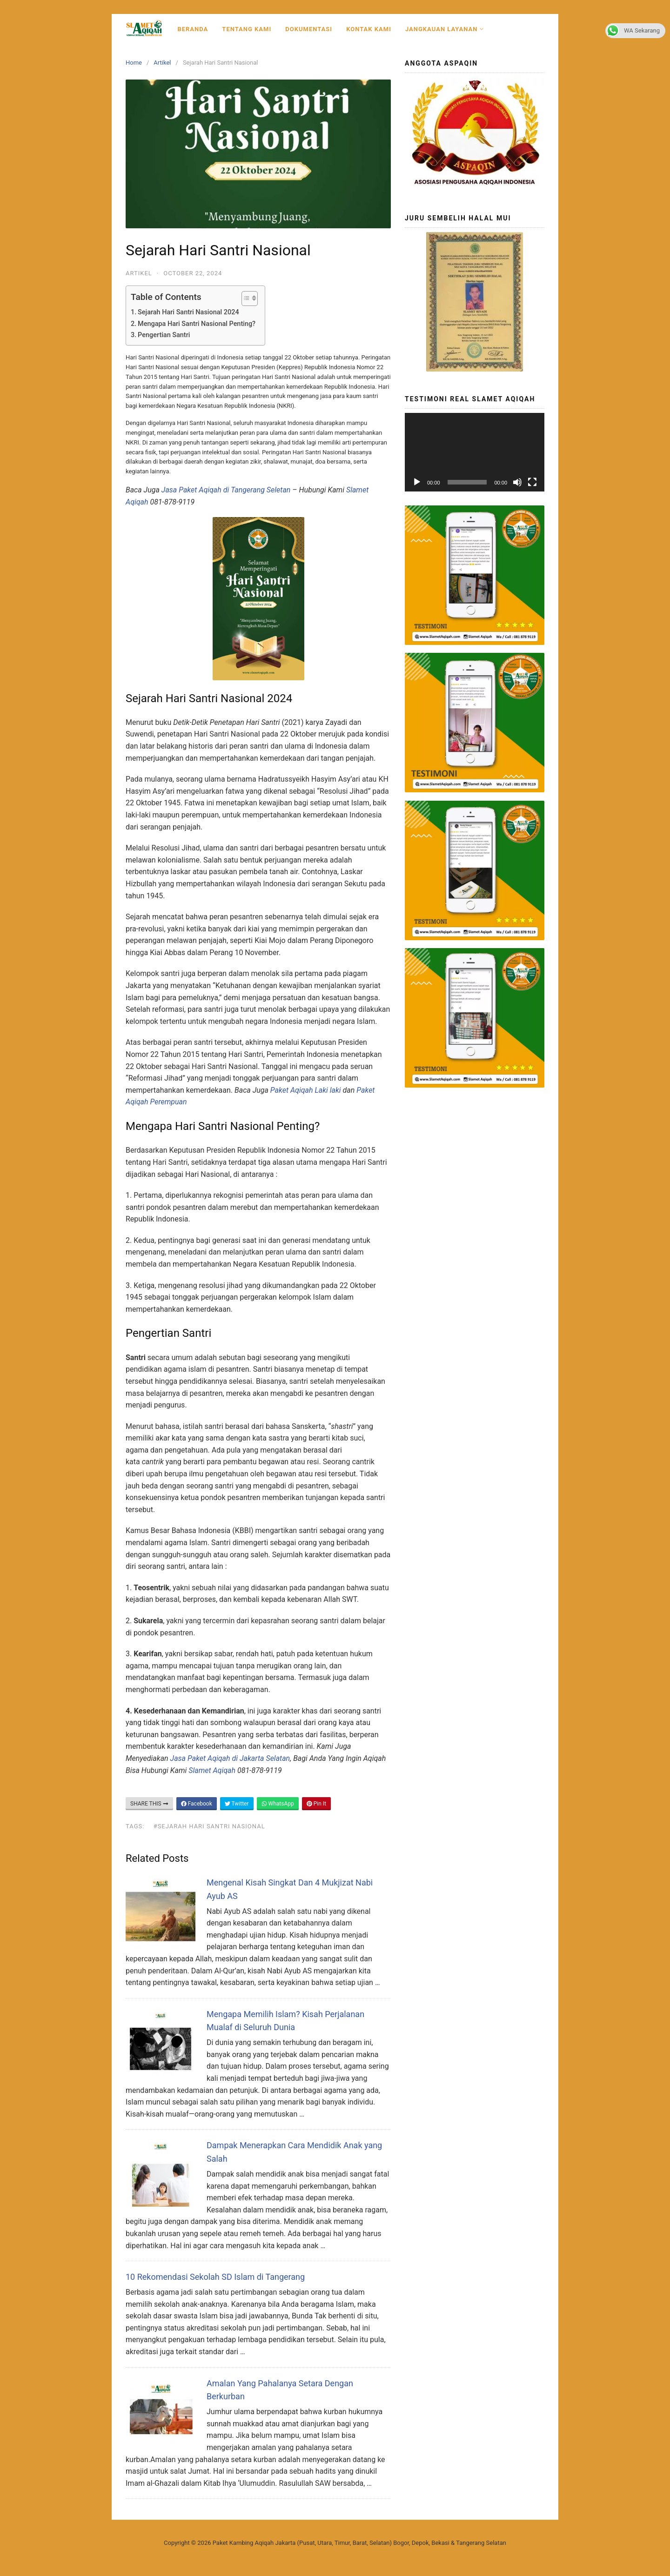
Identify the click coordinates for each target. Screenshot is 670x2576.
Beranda (192, 29)
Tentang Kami (246, 29)
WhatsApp (277, 1803)
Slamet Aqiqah (211, 1770)
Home (134, 62)
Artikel (162, 62)
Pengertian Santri (164, 335)
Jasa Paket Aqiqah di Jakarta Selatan (230, 1758)
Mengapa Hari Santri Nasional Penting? (196, 324)
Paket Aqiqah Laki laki (305, 1090)
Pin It (316, 1803)
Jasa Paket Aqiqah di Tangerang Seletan (226, 489)
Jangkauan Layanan (444, 29)
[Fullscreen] (532, 482)
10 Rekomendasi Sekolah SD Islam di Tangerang (215, 2277)
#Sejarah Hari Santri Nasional (209, 1826)
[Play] (417, 482)
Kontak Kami (368, 29)
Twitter (237, 1803)
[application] (474, 452)
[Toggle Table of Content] (244, 298)
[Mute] (517, 482)
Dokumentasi (308, 29)
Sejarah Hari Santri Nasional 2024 (188, 312)
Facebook (196, 1803)
